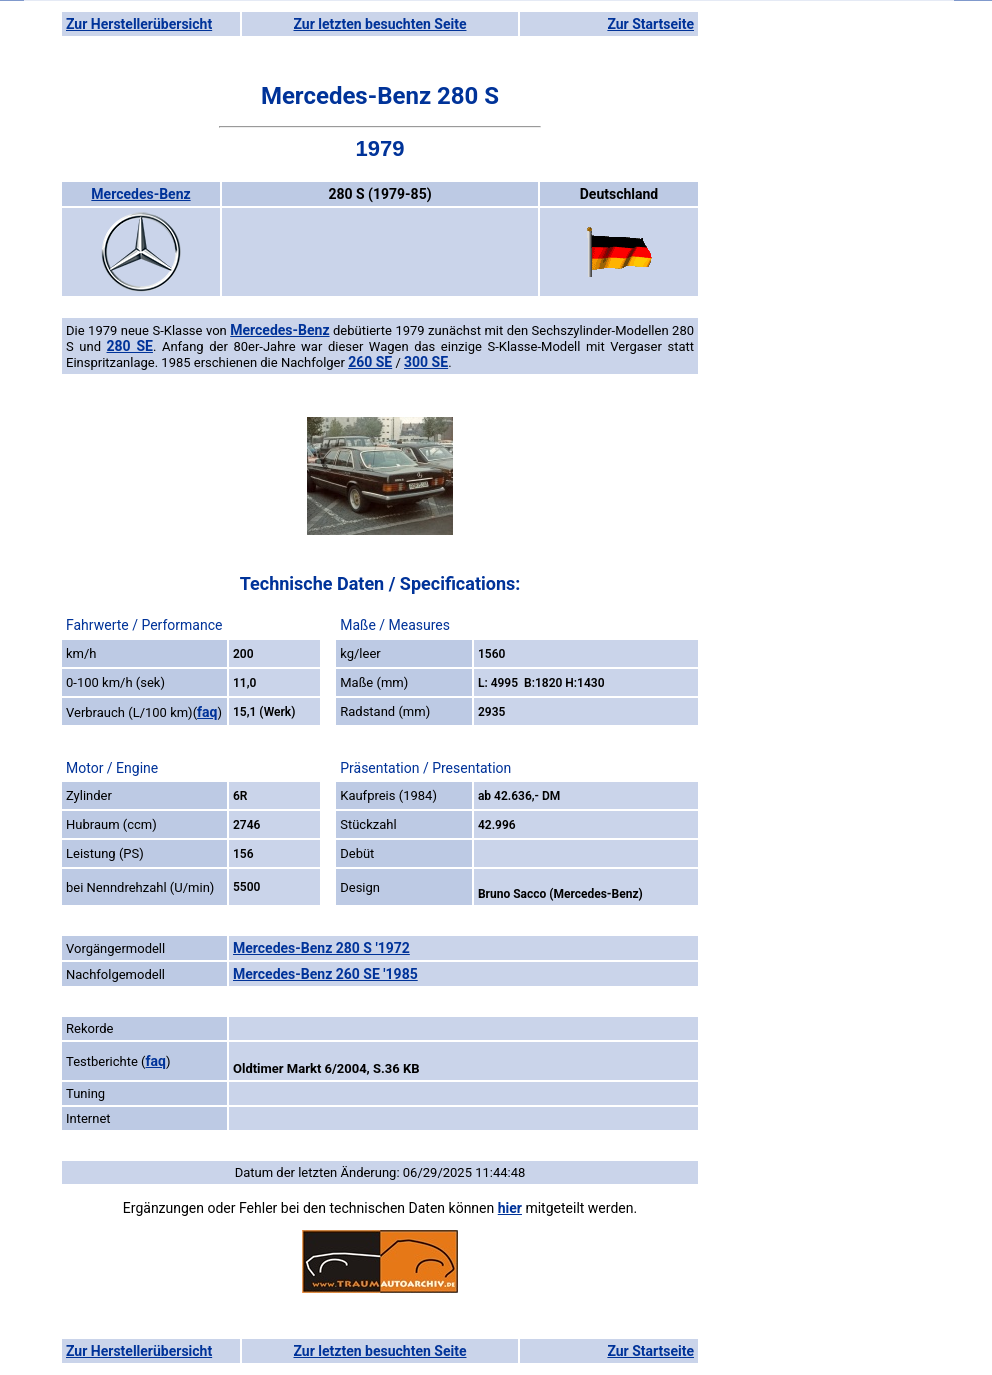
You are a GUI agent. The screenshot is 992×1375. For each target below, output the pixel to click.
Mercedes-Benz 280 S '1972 (321, 948)
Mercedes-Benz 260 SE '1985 (325, 974)
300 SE (426, 362)
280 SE (130, 346)
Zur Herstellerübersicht (139, 24)
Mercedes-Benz (140, 194)
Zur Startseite (650, 24)
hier (510, 1208)
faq (207, 712)
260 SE (370, 362)
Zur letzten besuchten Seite (380, 24)
